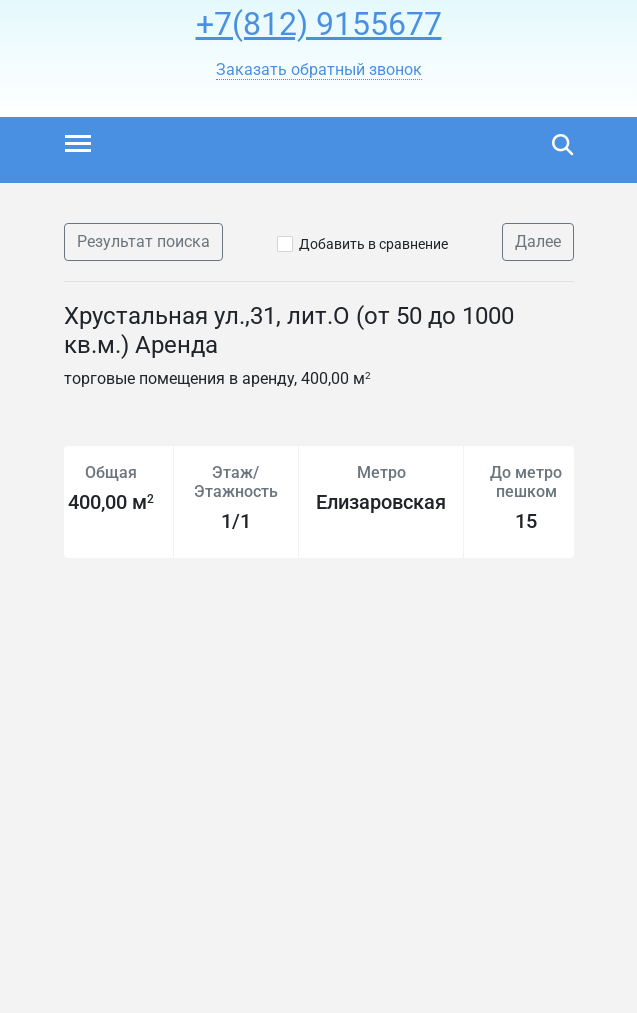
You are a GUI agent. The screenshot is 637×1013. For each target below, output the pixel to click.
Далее (538, 241)
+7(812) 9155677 (319, 24)
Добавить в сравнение (373, 244)
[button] (319, 70)
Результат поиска (143, 241)
